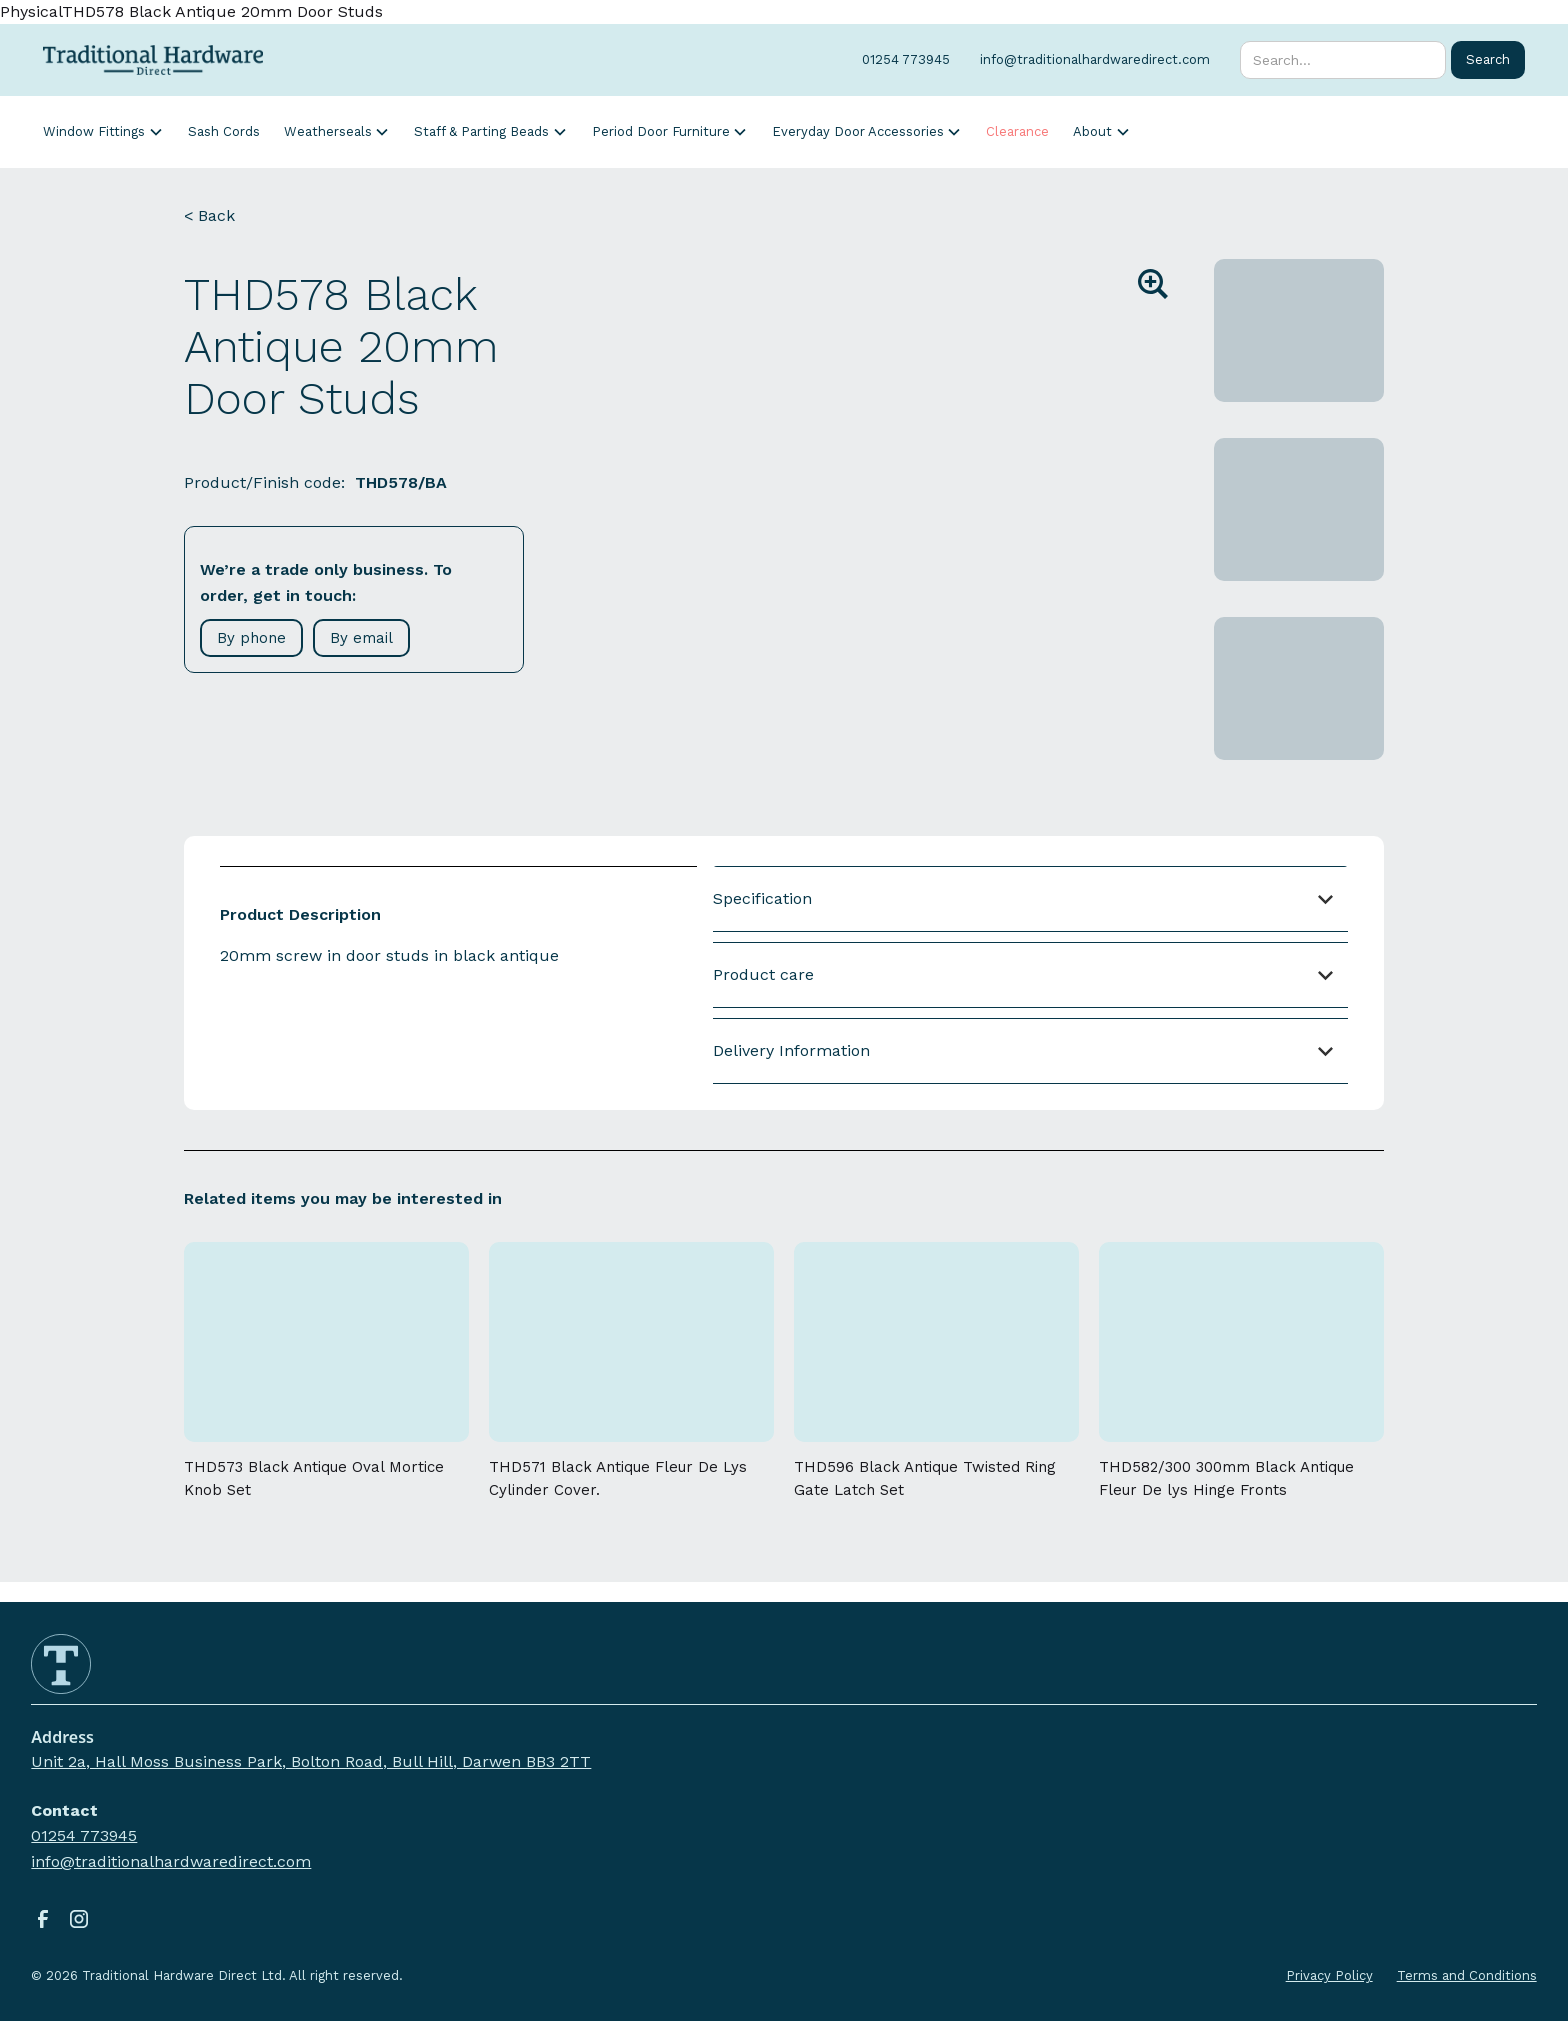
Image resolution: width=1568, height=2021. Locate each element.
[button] (103, 131)
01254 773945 (84, 1835)
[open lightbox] (887, 459)
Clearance (1017, 131)
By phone (251, 638)
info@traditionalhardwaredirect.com (171, 1861)
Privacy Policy (1329, 1975)
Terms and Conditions (1467, 1975)
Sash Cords (224, 131)
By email (361, 638)
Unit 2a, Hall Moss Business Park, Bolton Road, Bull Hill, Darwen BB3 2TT (311, 1761)
